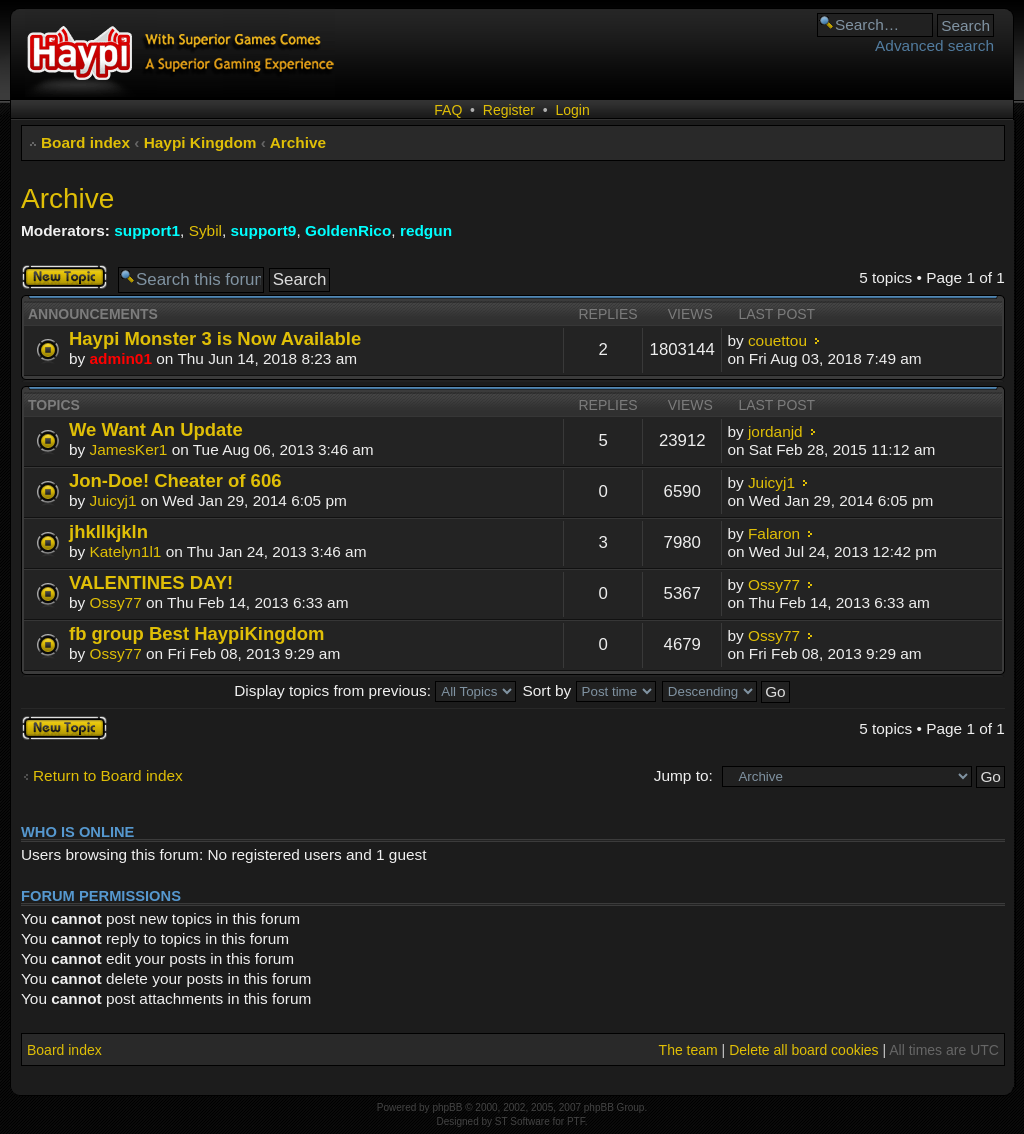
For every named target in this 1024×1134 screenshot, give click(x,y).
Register (509, 110)
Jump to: (683, 775)
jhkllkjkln (108, 531)
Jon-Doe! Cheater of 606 (175, 480)
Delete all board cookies (803, 1050)
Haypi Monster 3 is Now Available (215, 338)
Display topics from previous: (375, 690)
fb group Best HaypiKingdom (196, 633)
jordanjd (775, 431)
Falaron (774, 533)
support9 (264, 230)
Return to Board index (108, 775)
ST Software (522, 1121)
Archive (298, 142)
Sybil (205, 230)
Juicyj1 (113, 500)
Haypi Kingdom (200, 142)
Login (572, 110)
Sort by (589, 690)
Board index (85, 142)
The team (688, 1050)
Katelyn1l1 (126, 551)
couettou (777, 340)
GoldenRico (348, 230)
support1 (147, 230)
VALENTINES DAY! (151, 582)
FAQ (448, 110)
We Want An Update (156, 429)
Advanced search (934, 45)
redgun (426, 230)
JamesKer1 (129, 449)
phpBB (447, 1107)
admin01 (121, 358)
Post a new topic (64, 277)
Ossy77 (116, 602)
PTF (576, 1121)
